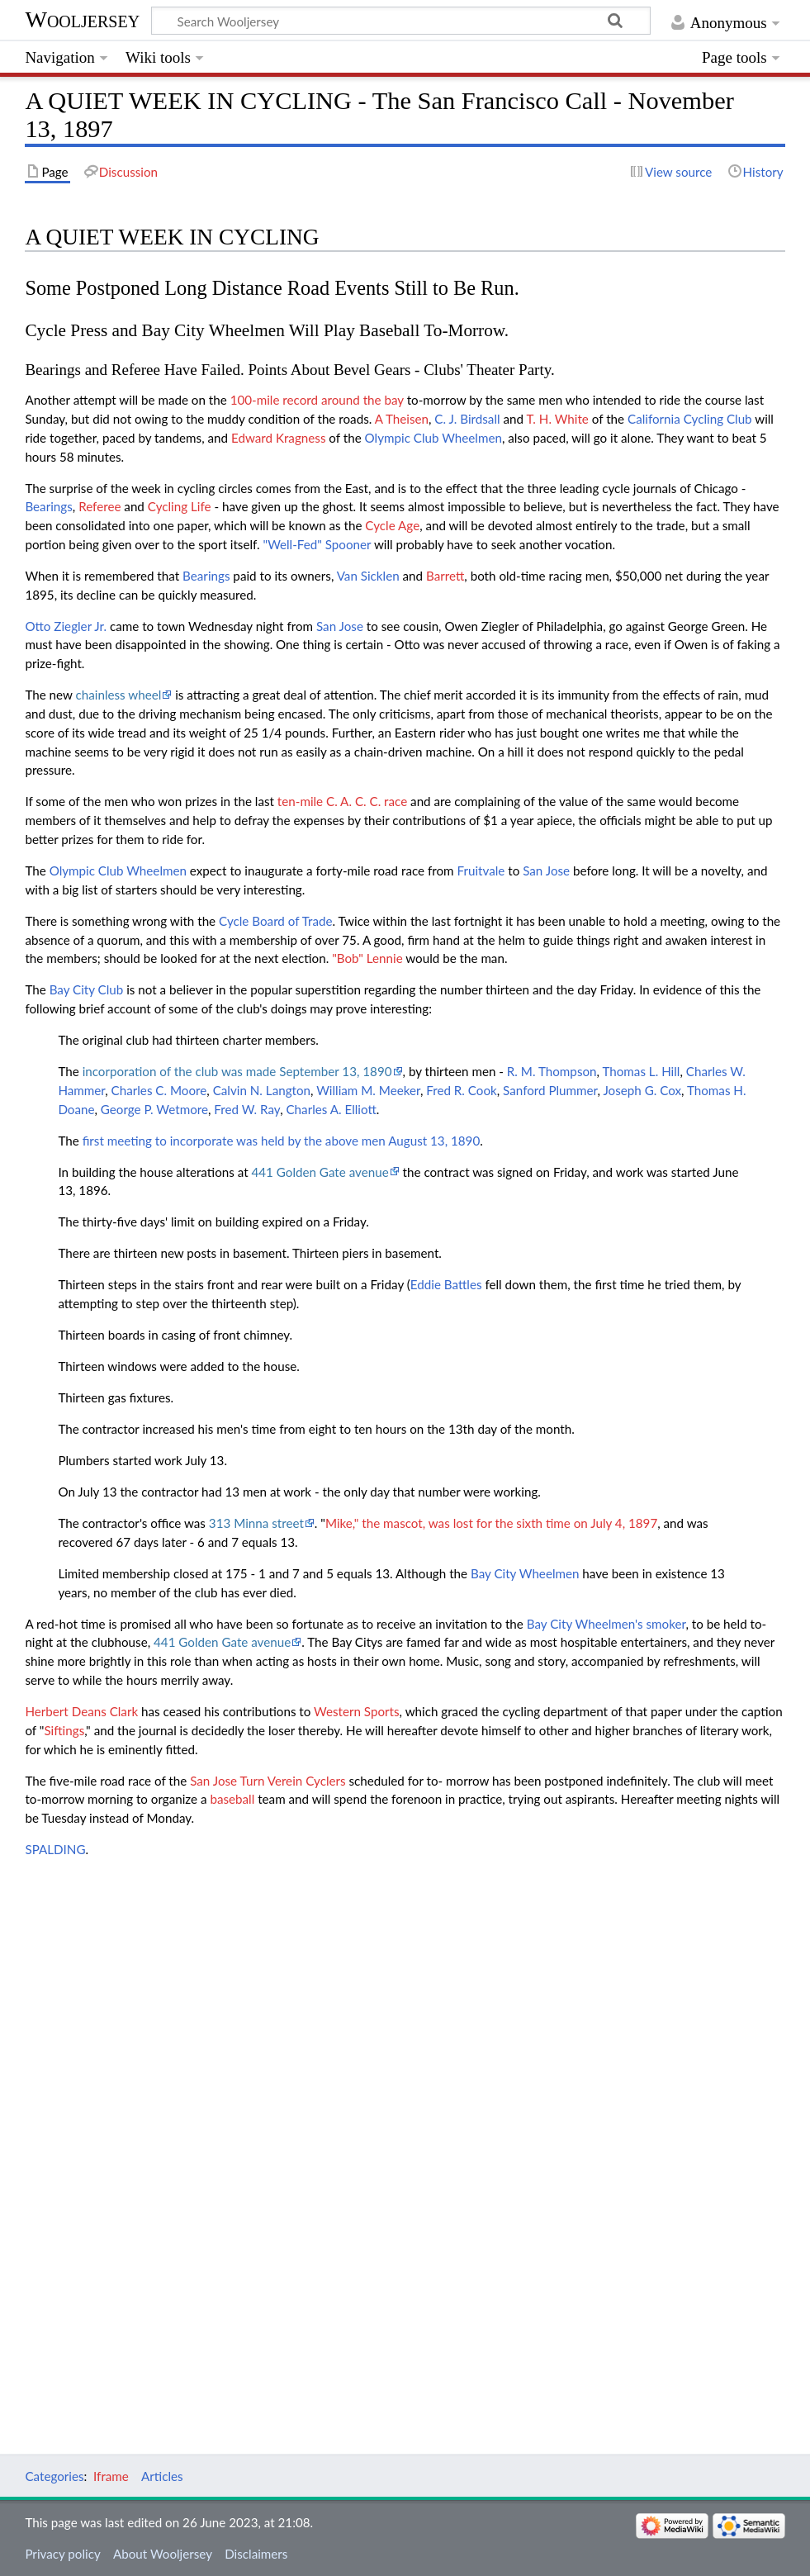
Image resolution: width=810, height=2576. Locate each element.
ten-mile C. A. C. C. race (342, 801)
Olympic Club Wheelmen (433, 437)
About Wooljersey (162, 2553)
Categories (54, 2476)
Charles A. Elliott (331, 1109)
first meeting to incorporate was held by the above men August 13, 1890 (282, 1140)
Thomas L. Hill (641, 1071)
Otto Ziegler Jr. (66, 626)
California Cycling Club (690, 418)
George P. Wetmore (154, 1109)
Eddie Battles (446, 1284)
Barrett (445, 575)
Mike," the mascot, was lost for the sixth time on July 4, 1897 (491, 1523)
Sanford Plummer (550, 1090)
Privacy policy (62, 2553)
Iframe (111, 2476)
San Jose (339, 626)
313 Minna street (256, 1523)
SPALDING (55, 1849)
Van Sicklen (368, 575)
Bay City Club (87, 989)
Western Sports (357, 1711)
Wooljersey (82, 19)
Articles (162, 2476)
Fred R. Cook (461, 1090)
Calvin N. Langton (261, 1090)
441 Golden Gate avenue (319, 1172)
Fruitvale (481, 870)
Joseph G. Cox (642, 1090)
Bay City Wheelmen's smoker (606, 1623)
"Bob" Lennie (367, 958)
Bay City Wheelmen (525, 1573)
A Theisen (402, 418)
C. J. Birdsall (467, 418)
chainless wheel (119, 694)
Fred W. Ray (247, 1109)
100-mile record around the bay (317, 399)
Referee (99, 506)
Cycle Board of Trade (275, 920)
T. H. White (557, 418)
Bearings (48, 506)
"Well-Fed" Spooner (317, 544)
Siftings (64, 1730)
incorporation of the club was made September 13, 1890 (237, 1071)
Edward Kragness (278, 437)
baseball (232, 1798)
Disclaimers (256, 2553)
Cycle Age (392, 525)
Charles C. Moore (159, 1090)
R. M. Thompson (552, 1071)
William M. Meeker (368, 1090)
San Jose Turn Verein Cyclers (267, 1780)
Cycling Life (179, 506)
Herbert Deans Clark (81, 1711)
